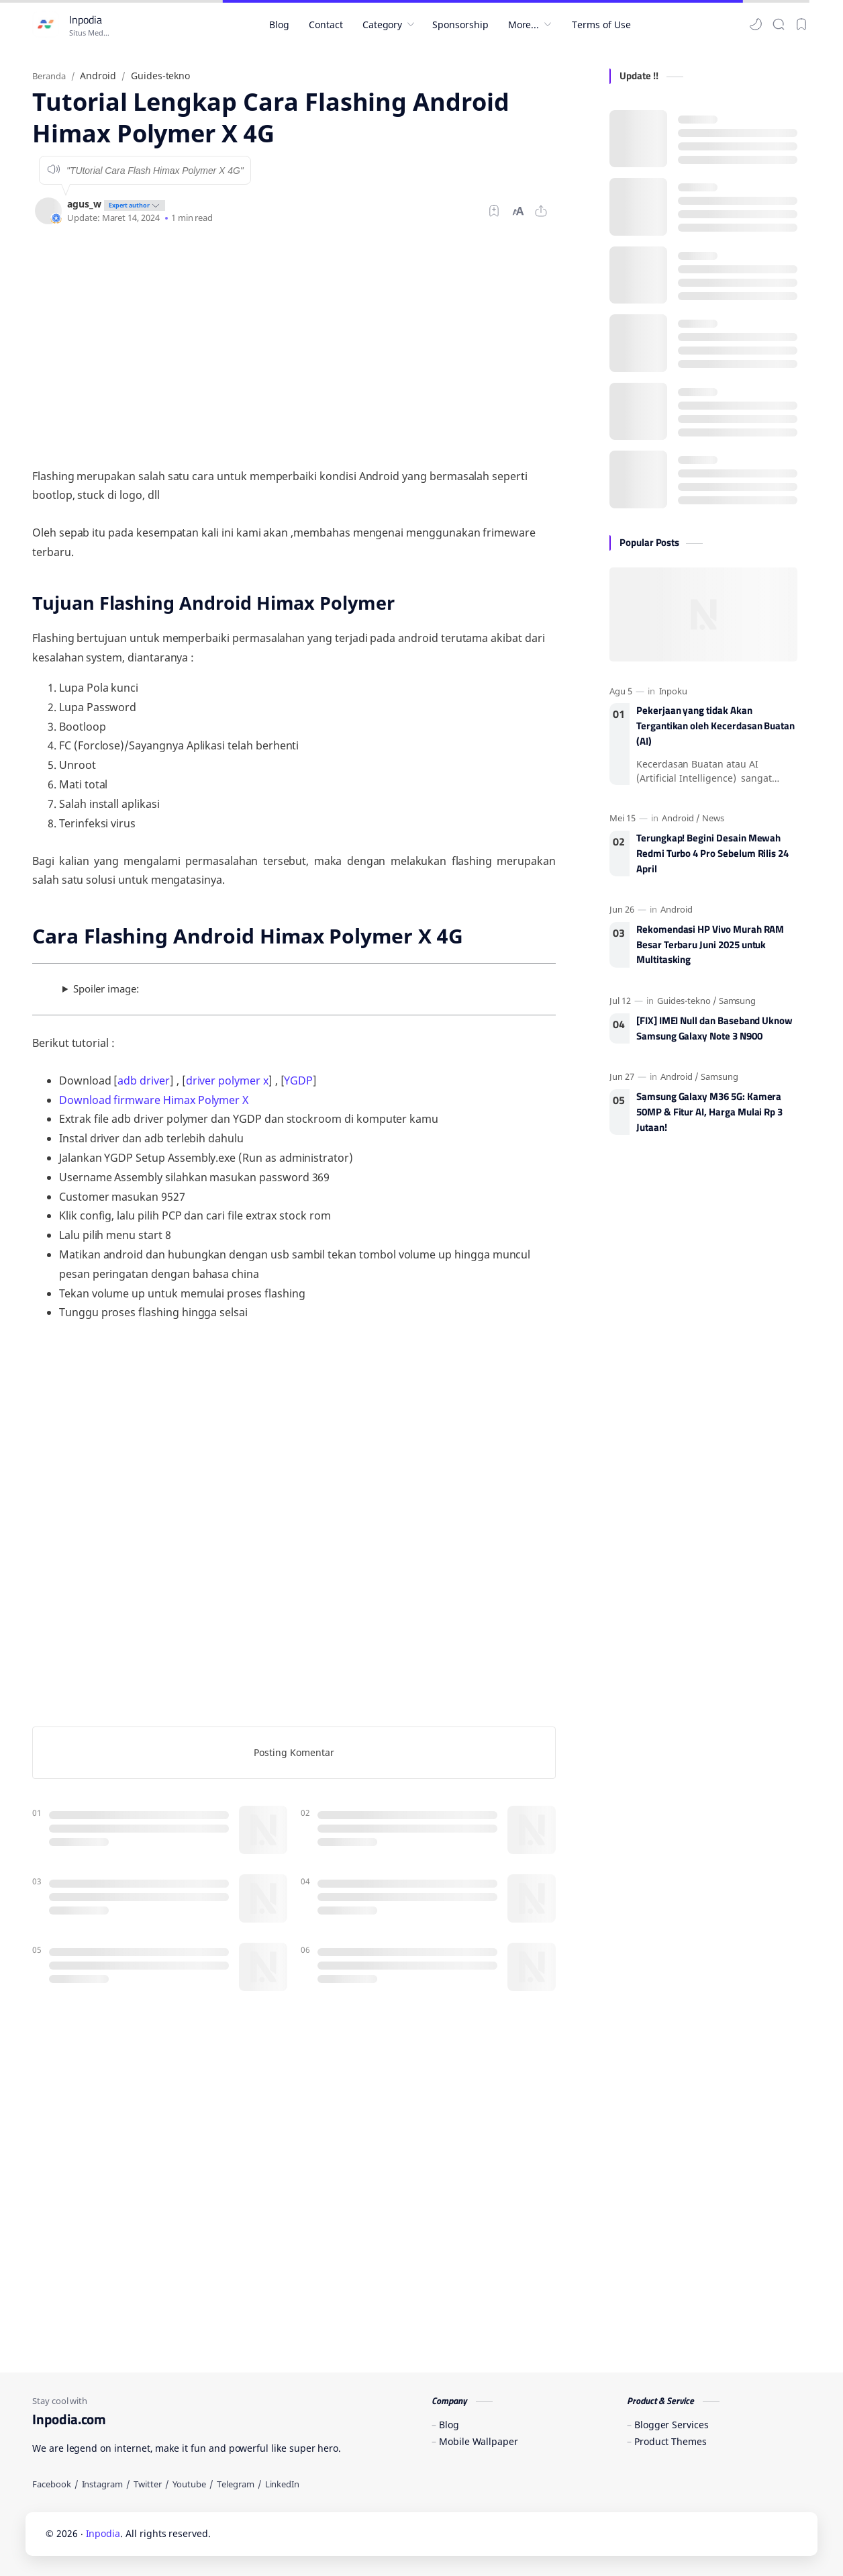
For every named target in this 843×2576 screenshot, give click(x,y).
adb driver (143, 1080)
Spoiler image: (106, 988)
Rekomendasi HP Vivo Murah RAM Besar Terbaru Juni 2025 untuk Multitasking (710, 945)
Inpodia (85, 19)
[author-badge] (133, 203)
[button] (756, 24)
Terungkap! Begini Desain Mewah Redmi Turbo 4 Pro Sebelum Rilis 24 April (712, 853)
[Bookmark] (801, 24)
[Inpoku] (673, 691)
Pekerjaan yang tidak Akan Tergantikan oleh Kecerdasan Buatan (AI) (715, 726)
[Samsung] (737, 1001)
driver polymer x (227, 1080)
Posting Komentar (294, 1752)
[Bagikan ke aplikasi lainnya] (541, 211)
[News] (713, 818)
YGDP (298, 1080)
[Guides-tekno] (686, 1001)
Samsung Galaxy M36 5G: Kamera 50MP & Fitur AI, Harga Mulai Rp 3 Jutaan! (709, 1112)
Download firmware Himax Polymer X (153, 1100)
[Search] (778, 24)
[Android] (681, 818)
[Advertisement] (294, 346)
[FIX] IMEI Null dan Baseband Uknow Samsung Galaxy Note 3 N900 (714, 1028)
